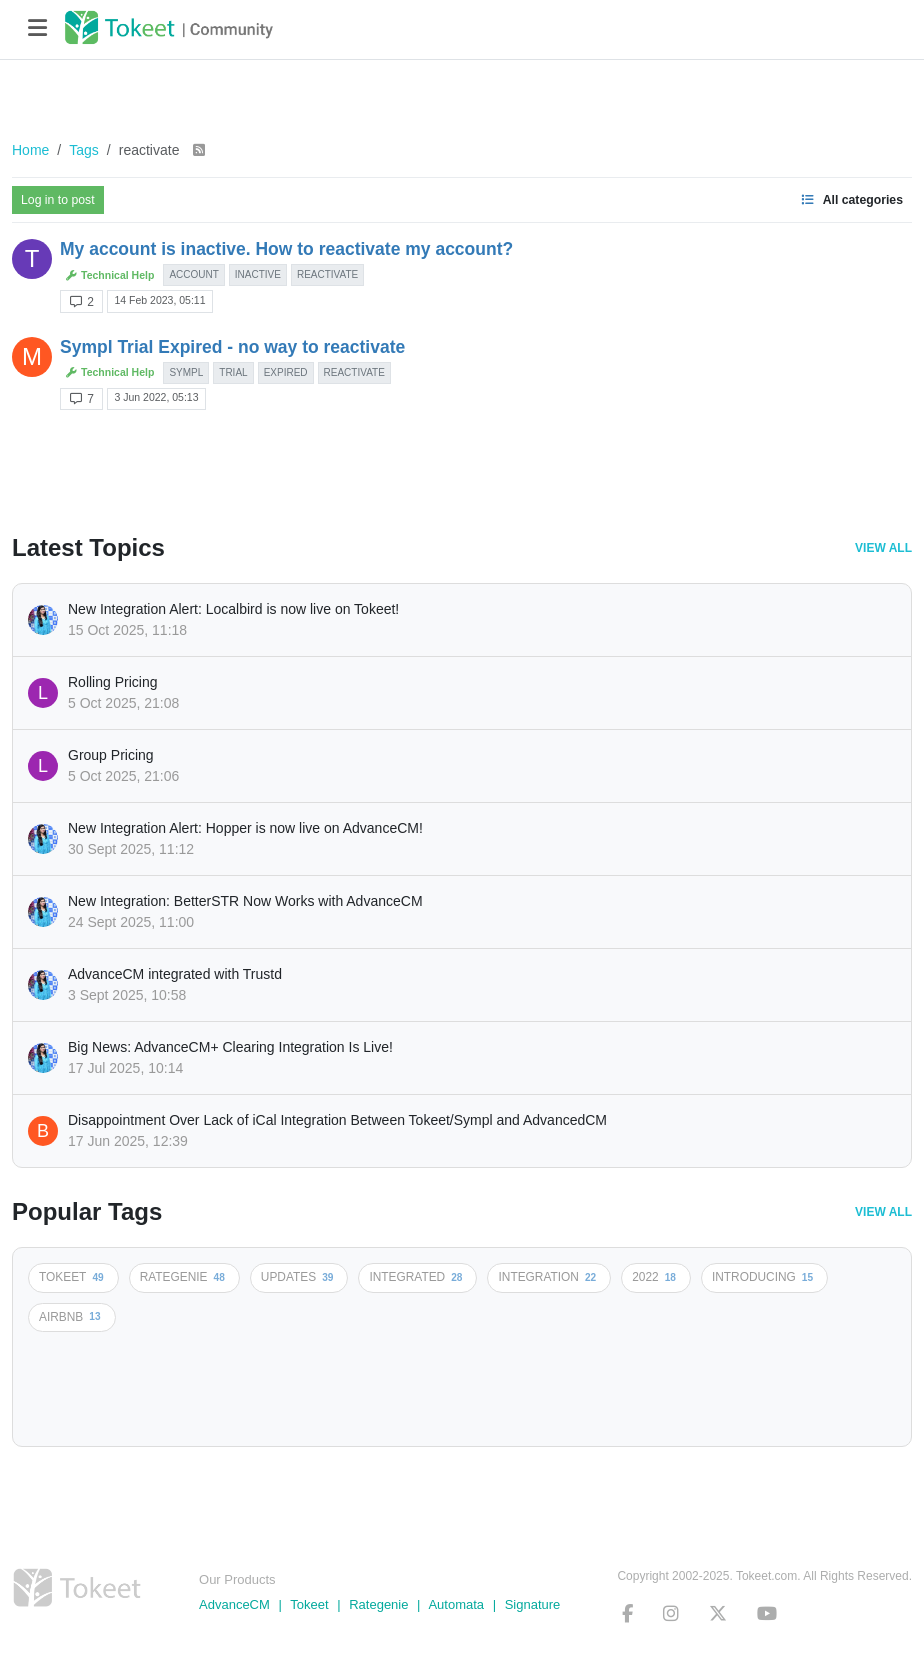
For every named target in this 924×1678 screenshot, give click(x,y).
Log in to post (58, 200)
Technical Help (109, 275)
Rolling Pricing (112, 682)
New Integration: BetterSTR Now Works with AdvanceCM (245, 901)
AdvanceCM (234, 1604)
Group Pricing (111, 755)
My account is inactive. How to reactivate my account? (286, 249)
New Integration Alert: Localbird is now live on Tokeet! (233, 609)
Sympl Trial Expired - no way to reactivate (232, 347)
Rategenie (378, 1604)
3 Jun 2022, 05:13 (156, 397)
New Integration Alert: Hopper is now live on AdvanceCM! (245, 828)
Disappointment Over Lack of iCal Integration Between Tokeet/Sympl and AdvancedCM (337, 1120)
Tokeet (309, 1604)
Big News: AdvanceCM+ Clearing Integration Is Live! (230, 1047)
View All (883, 548)
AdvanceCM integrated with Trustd (175, 974)
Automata (456, 1604)
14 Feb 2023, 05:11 (159, 300)
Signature (533, 1604)
